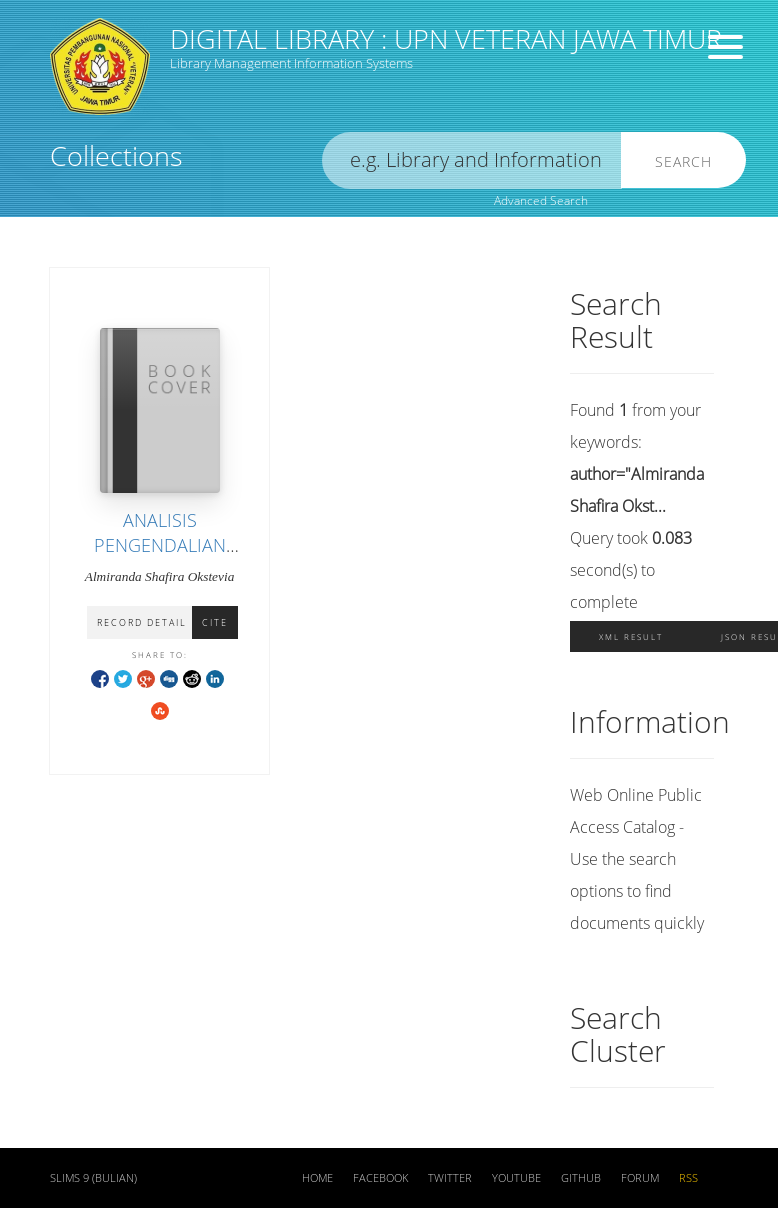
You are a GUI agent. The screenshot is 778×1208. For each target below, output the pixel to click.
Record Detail (142, 622)
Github (581, 1178)
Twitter (450, 1178)
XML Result (631, 636)
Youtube (516, 1178)
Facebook (380, 1178)
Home (317, 1178)
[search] (472, 160)
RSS (688, 1178)
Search (683, 161)
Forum (640, 1178)
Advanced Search (541, 200)
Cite (215, 622)
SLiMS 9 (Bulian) (93, 1178)
